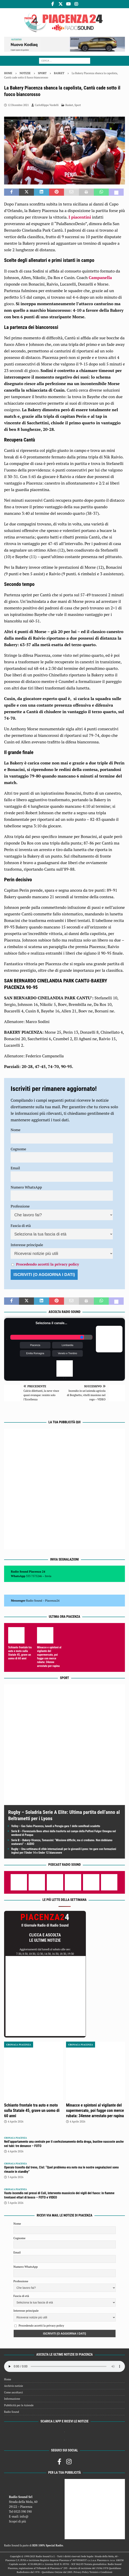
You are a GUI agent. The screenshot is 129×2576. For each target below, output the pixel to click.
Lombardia (67, 1345)
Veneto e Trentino (67, 1353)
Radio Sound (34, 1600)
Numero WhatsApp (26, 1187)
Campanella (100, 277)
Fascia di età (21, 1225)
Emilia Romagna (35, 1353)
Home (7, 2379)
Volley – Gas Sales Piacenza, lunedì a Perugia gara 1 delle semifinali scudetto (55, 1826)
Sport (42, 73)
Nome (15, 1129)
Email (15, 1167)
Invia (48, 1576)
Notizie (25, 73)
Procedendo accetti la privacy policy (47, 1264)
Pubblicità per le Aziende (19, 2405)
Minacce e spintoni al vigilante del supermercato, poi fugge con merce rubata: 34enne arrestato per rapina (95, 2110)
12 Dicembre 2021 (18, 105)
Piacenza (35, 1345)
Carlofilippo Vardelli (46, 105)
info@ (24, 2516)
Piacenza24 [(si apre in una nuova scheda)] (52, 1600)
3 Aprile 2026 (15, 2177)
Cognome (18, 1148)
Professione (20, 1206)
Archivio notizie (13, 2386)
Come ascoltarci (13, 2392)
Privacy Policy (81, 2572)
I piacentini (79, 217)
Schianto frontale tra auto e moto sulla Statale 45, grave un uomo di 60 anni (31, 2110)
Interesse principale (27, 1244)
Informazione (12, 2399)
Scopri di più (17, 2521)
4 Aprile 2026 (15, 2121)
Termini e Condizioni (100, 2572)
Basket (69, 105)
